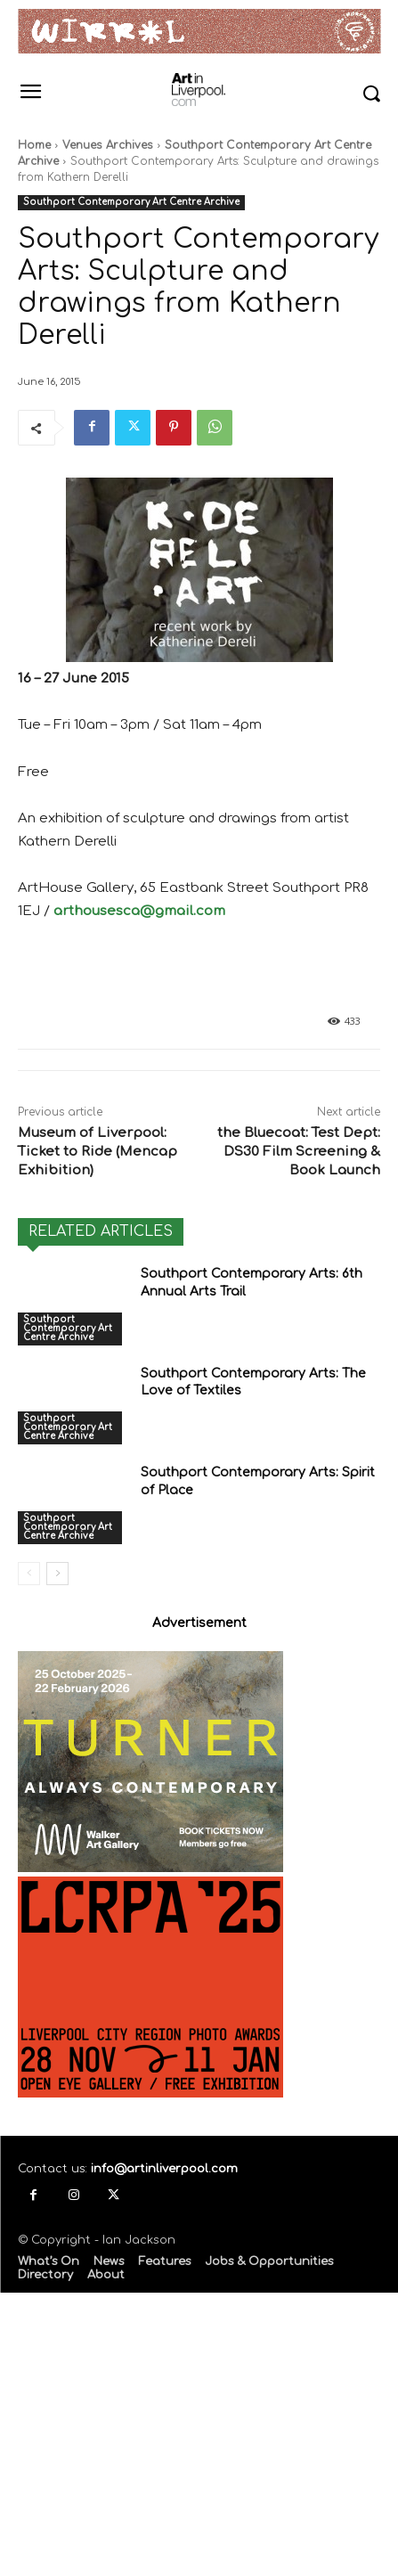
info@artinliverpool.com (164, 2169)
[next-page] (57, 1573)
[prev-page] (29, 1573)
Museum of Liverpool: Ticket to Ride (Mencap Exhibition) (97, 1151)
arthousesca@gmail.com (139, 911)
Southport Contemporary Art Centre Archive (131, 202)
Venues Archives (107, 145)
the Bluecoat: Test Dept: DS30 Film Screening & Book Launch (298, 1151)
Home (34, 145)
